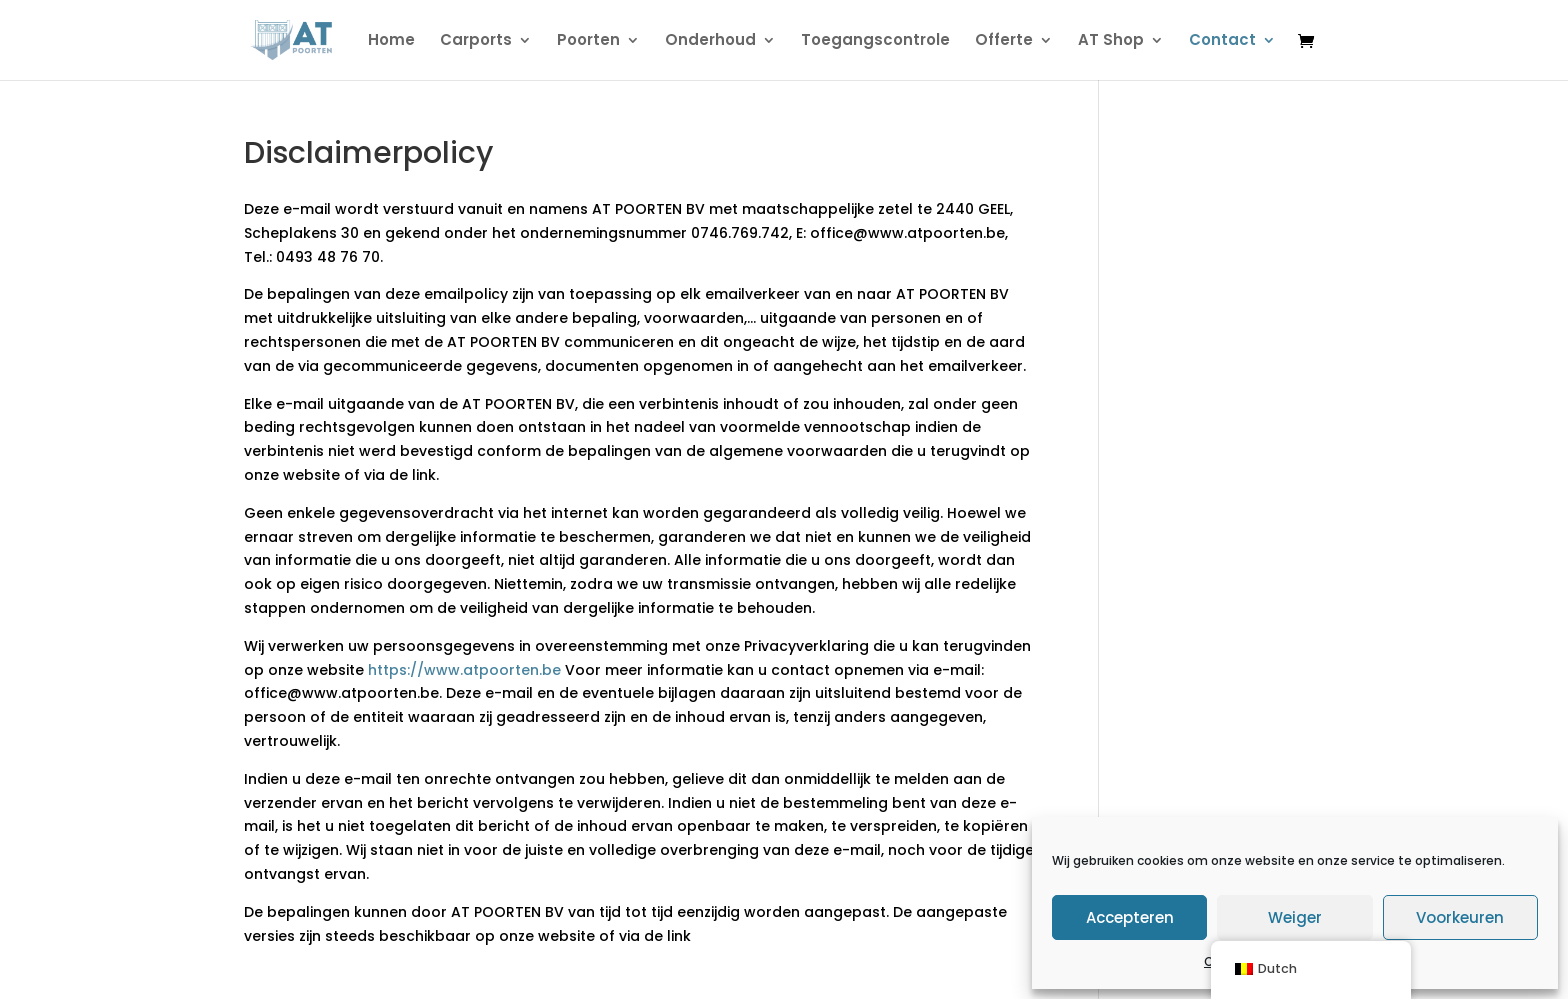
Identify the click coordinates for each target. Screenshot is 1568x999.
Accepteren (1130, 917)
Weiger (1295, 917)
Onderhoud (710, 41)
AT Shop (1111, 41)
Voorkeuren (1460, 917)
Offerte (1004, 41)
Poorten (588, 41)
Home (391, 41)
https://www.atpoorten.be (464, 670)
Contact (1222, 41)
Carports (476, 41)
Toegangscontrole (875, 41)
